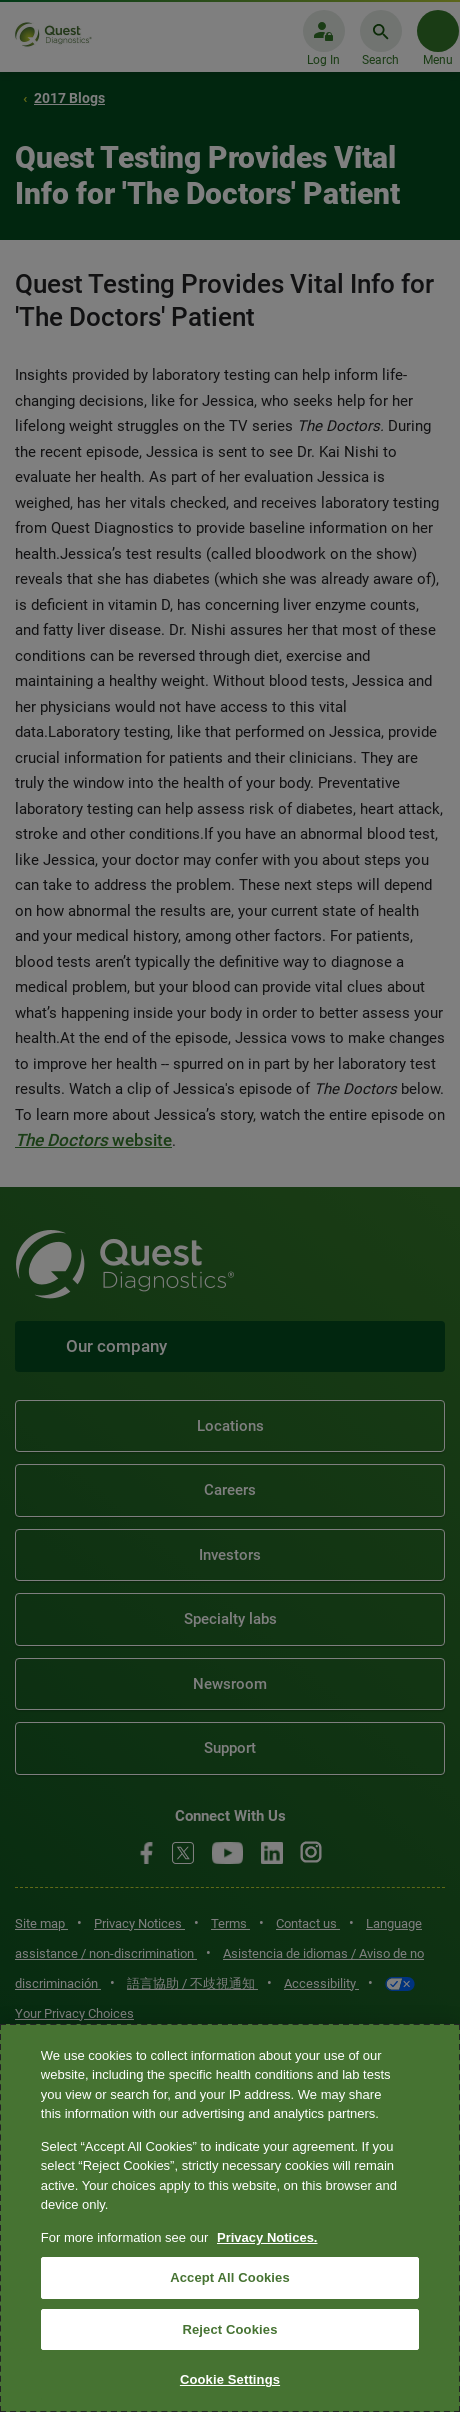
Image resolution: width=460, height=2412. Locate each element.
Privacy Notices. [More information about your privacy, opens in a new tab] (267, 2237)
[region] (230, 2218)
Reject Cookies (229, 2329)
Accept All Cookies (230, 2277)
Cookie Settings (230, 2379)
